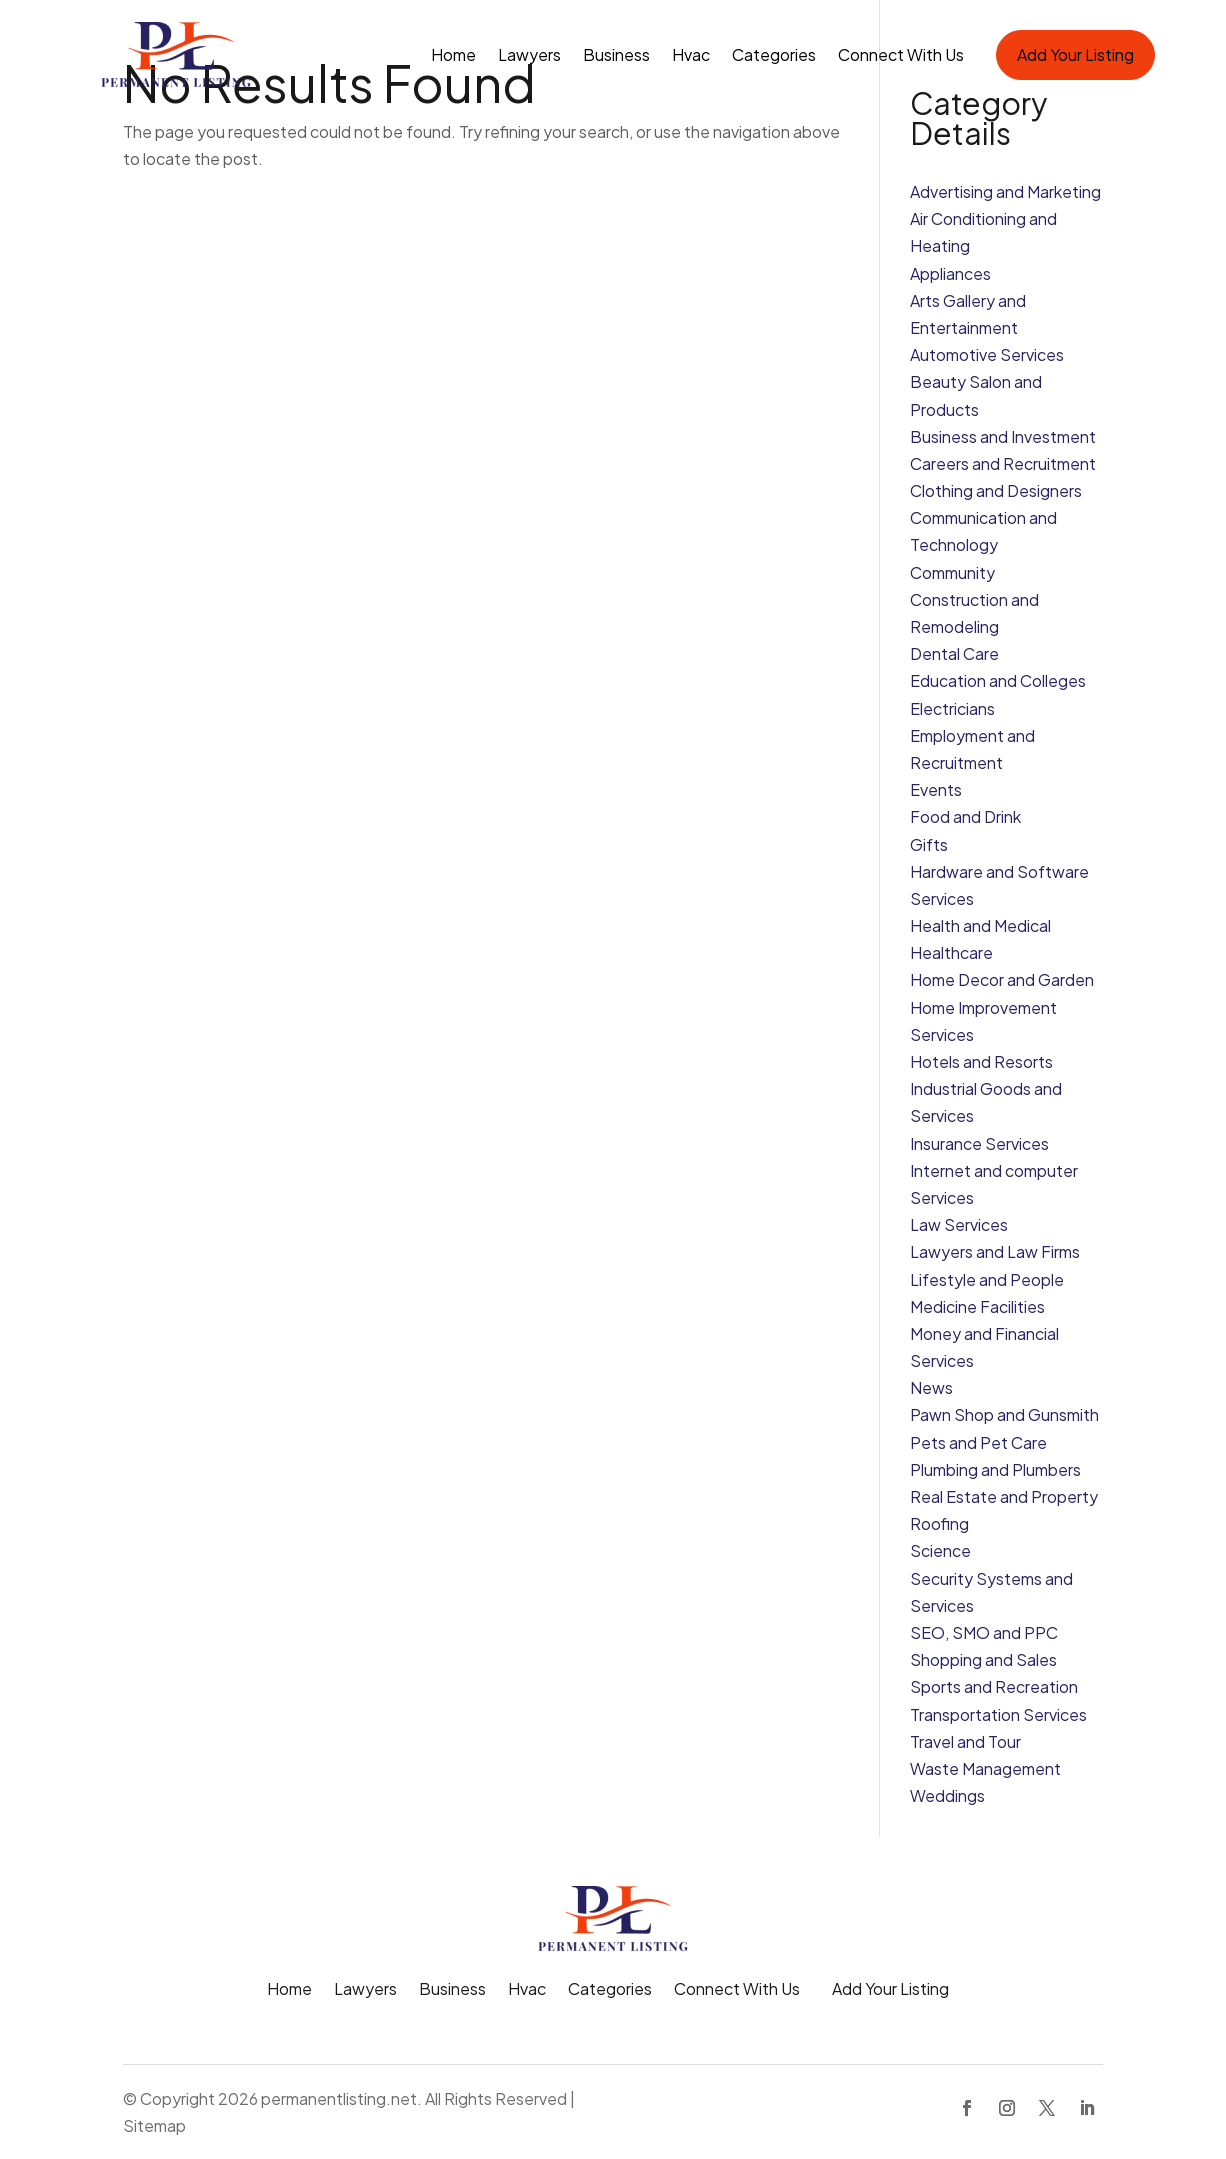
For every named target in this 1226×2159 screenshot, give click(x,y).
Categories (774, 54)
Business (616, 54)
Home (453, 54)
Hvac (691, 54)
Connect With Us (901, 54)
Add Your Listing (1075, 54)
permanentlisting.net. (341, 2098)
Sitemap (154, 2125)
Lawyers (529, 54)
